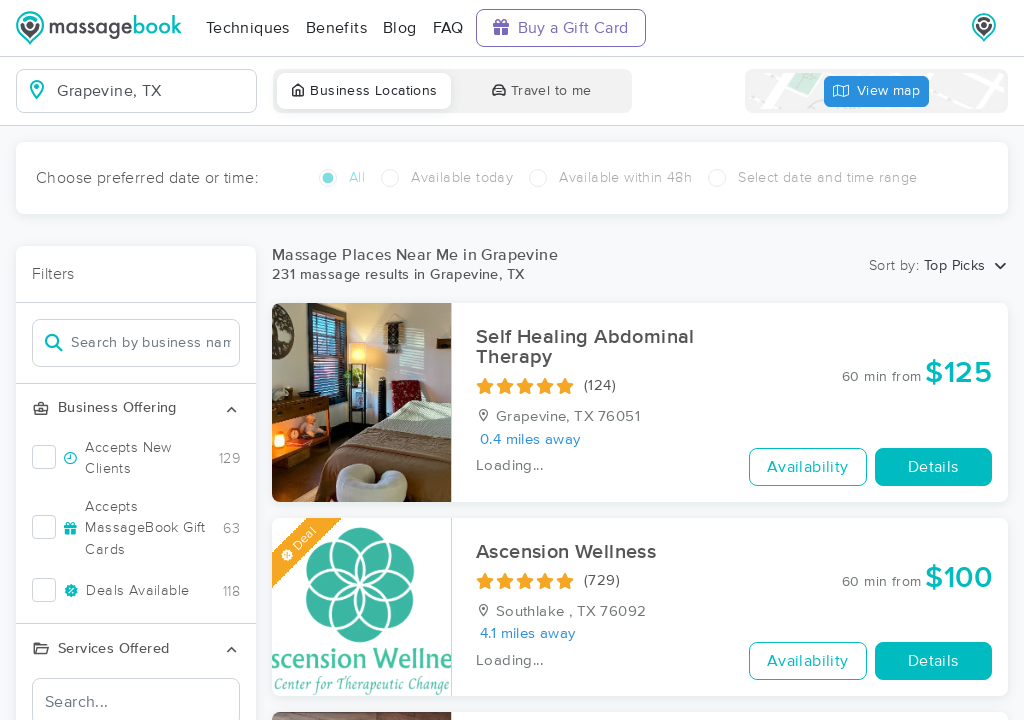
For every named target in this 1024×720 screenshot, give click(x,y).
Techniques (248, 28)
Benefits (336, 28)
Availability (808, 467)
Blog (400, 28)
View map (877, 91)
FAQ (448, 28)
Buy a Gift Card (561, 27)
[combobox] (152, 91)
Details (933, 467)
